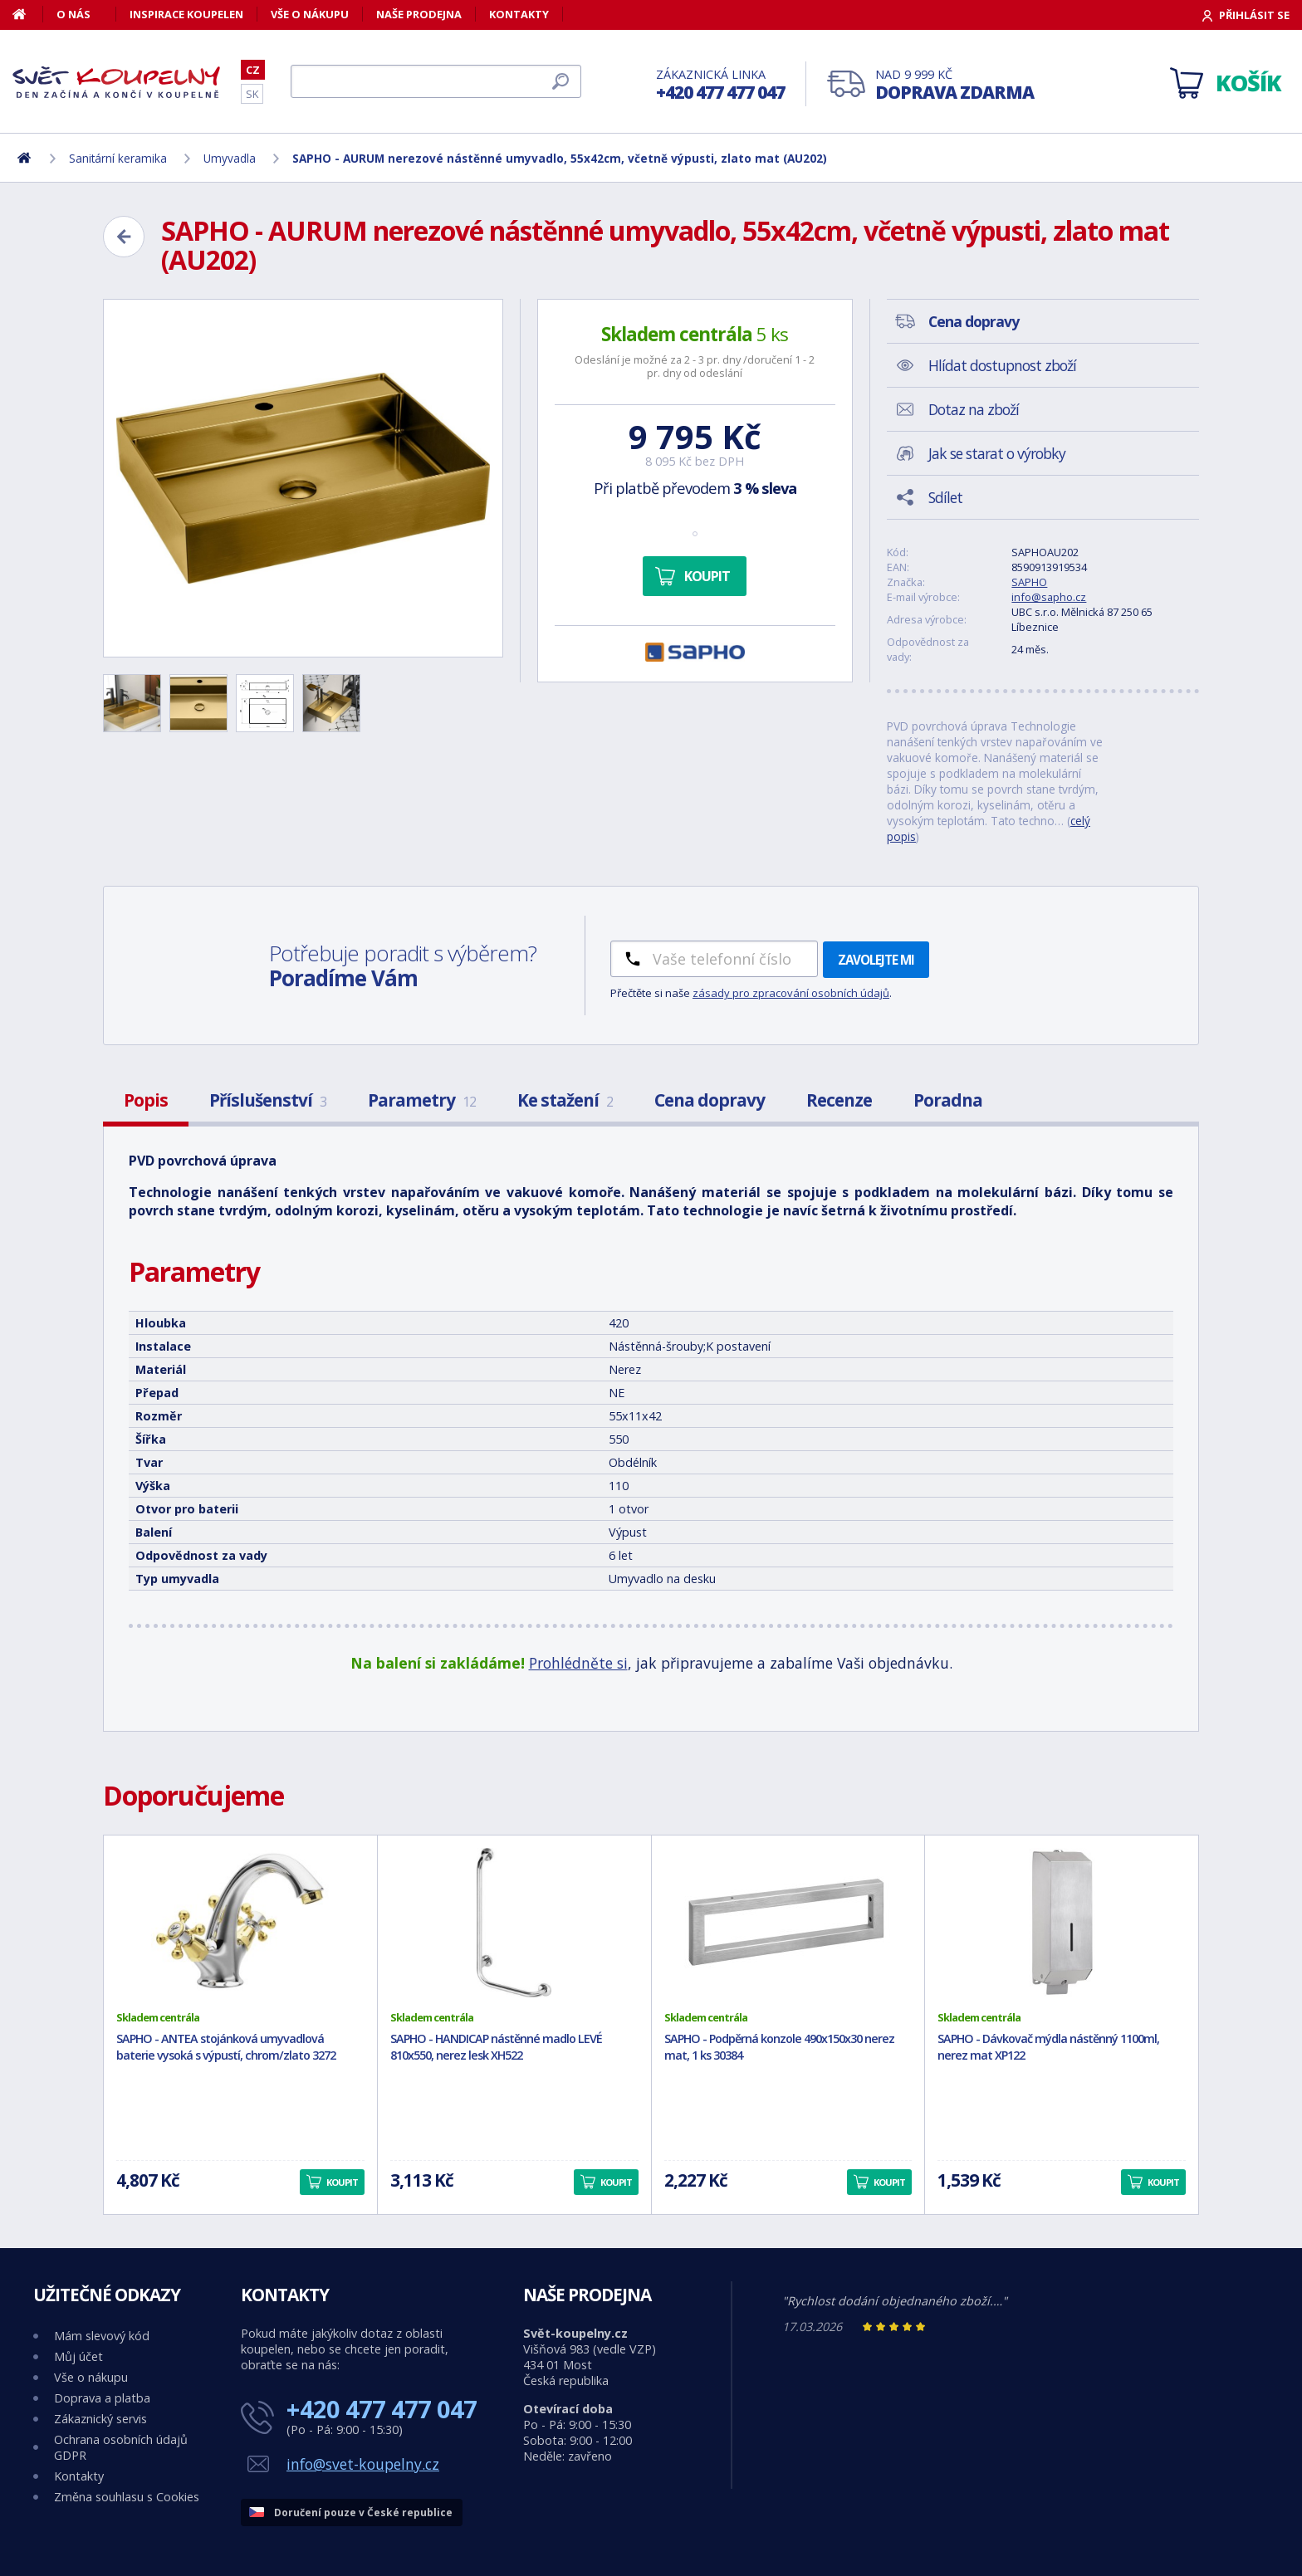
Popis (146, 1100)
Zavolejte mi (876, 959)
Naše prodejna (419, 14)
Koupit (707, 576)
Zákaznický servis (100, 2419)
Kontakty (519, 14)
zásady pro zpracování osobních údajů (791, 992)
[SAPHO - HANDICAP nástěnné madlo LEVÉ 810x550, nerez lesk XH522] (514, 1922)
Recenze (839, 1100)
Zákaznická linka (720, 85)
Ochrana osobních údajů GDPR (121, 2447)
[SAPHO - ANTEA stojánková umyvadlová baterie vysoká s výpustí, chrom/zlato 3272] (240, 1922)
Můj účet (78, 2356)
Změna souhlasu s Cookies (126, 2497)
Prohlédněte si (578, 1663)
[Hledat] (436, 81)
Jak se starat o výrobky (996, 453)
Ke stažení (565, 1100)
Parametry (422, 1100)
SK (252, 93)
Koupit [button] (342, 2182)
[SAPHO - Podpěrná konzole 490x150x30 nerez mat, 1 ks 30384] (788, 1922)
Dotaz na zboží (973, 409)
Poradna (947, 1100)
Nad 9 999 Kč (954, 85)
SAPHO (1029, 581)
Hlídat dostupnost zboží (1002, 365)
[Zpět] (123, 236)
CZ (253, 69)
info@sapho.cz (1048, 596)
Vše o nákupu (310, 14)
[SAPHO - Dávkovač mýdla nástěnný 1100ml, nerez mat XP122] (1061, 1922)
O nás (73, 14)
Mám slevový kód (101, 2336)
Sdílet (945, 497)
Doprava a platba (102, 2398)
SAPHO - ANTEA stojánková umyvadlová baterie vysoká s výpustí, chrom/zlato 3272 (225, 2047)
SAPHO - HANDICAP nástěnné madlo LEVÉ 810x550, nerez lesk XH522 (496, 2047)
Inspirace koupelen (186, 14)
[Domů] (27, 14)
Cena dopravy (709, 1100)
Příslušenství (267, 1100)
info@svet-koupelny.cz (362, 2464)
